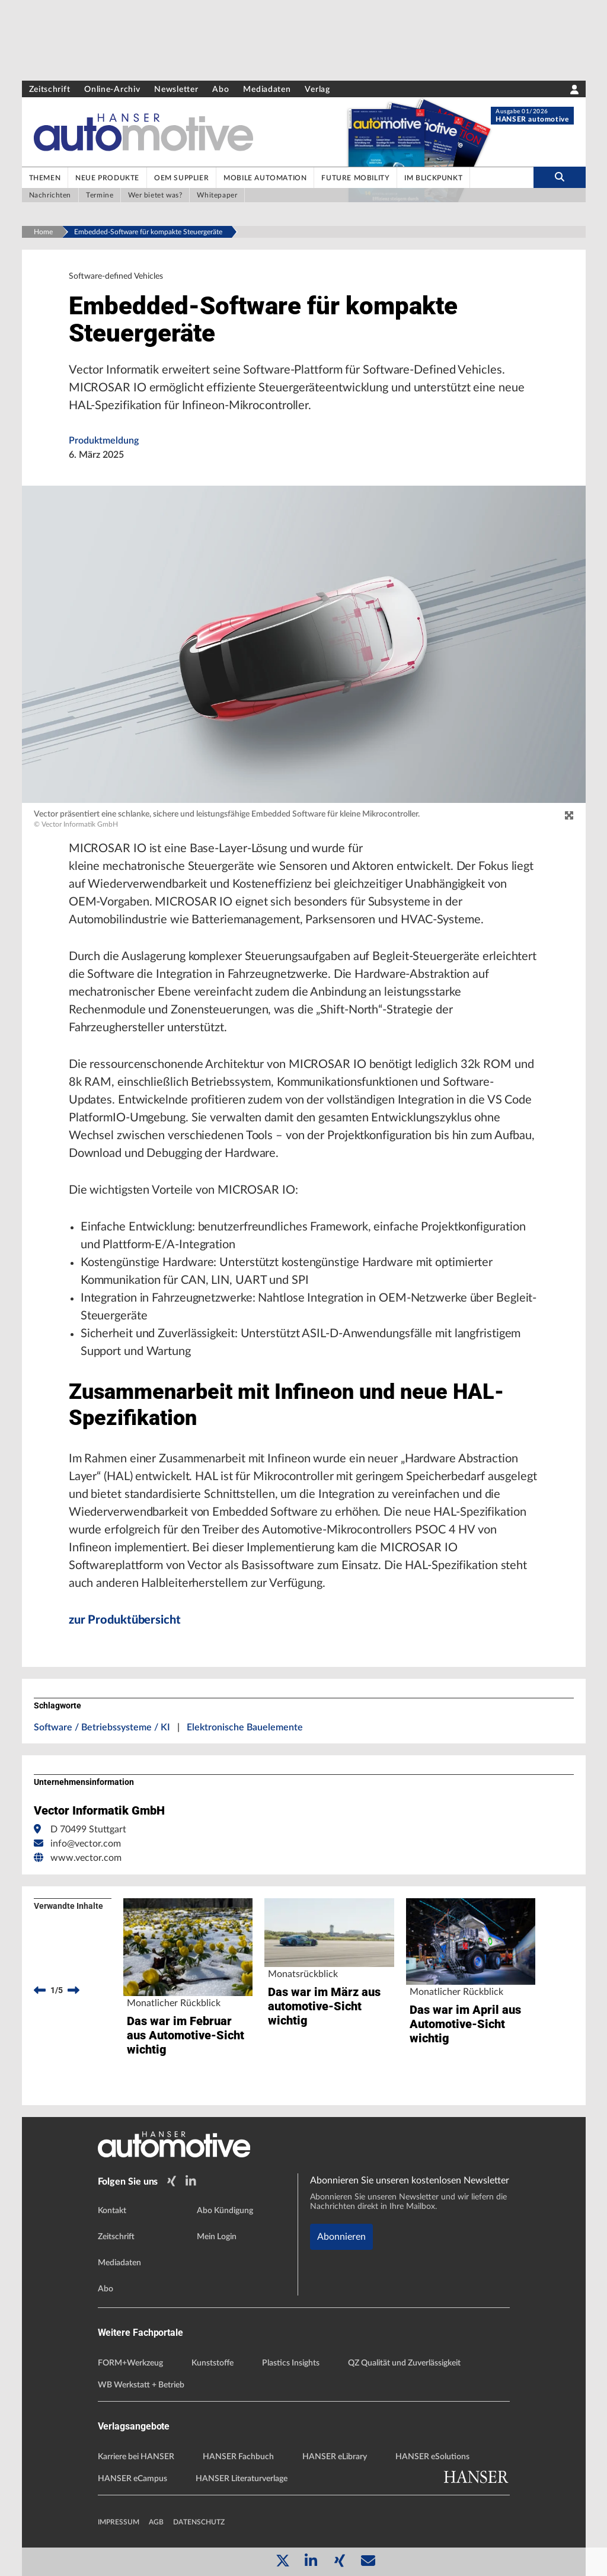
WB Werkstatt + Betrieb (141, 2385)
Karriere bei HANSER (136, 2457)
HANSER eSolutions (432, 2457)
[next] (73, 1990)
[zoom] (569, 816)
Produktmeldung (104, 440)
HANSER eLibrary (334, 2457)
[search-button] (559, 177)
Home (43, 231)
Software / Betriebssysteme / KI (102, 1727)
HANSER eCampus (132, 2479)
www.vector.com (86, 1858)
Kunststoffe (212, 2363)
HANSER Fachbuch (238, 2457)
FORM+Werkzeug (130, 2363)
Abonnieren (341, 2237)
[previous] (40, 1990)
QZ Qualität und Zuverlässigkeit (404, 2363)
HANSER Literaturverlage (241, 2479)
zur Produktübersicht (125, 1620)
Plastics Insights (291, 2363)
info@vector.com (85, 1843)
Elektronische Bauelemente (245, 1727)
